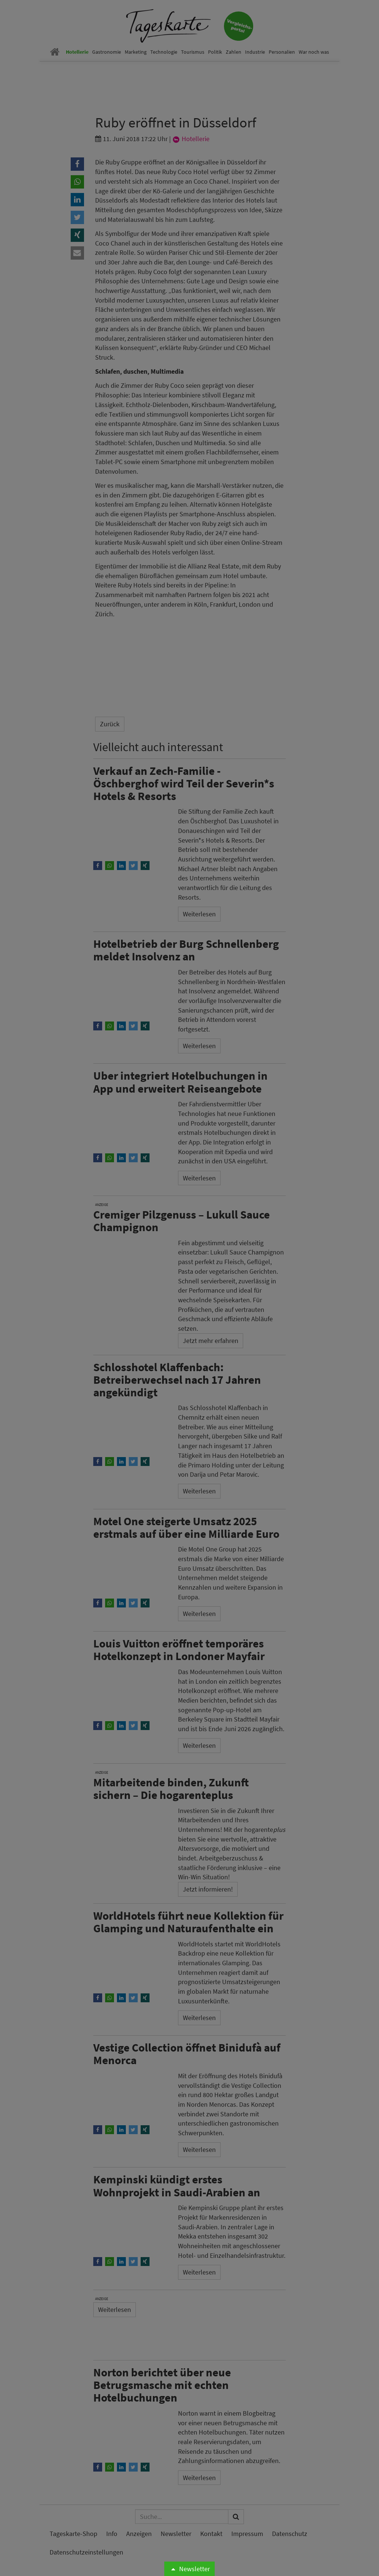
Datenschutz (289, 2533)
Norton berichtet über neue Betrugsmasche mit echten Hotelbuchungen (162, 2385)
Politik (215, 52)
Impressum (247, 2533)
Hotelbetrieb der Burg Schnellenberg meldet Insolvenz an (186, 949)
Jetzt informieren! (208, 1889)
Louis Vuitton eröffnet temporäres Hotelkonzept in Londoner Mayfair (179, 1649)
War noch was (314, 52)
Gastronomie (106, 52)
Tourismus (192, 52)
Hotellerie (77, 52)
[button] (77, 164)
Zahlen (233, 52)
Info (111, 2533)
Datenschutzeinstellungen (86, 2552)
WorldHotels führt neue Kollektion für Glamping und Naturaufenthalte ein (188, 1921)
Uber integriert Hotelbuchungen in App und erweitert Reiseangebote (180, 1081)
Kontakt (211, 2533)
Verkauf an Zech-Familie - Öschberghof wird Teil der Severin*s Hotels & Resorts (183, 783)
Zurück (110, 724)
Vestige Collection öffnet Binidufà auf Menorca (187, 2053)
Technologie (163, 52)
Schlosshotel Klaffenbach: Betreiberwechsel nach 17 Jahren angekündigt (177, 1379)
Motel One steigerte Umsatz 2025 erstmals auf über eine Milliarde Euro (186, 1527)
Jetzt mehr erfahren (210, 1340)
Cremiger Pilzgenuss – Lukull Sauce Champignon (181, 1220)
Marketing (136, 52)
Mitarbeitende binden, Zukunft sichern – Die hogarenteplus (171, 1788)
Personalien (282, 52)
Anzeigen (139, 2533)
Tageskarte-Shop (73, 2533)
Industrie (255, 52)
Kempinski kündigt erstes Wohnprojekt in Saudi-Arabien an (176, 2185)
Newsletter (189, 2569)
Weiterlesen (199, 914)
